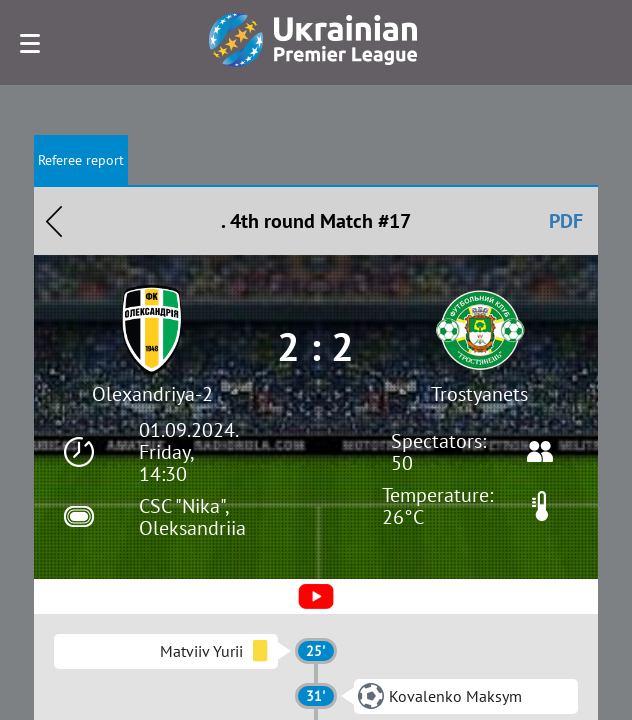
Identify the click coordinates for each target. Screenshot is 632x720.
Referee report (81, 160)
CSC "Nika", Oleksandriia (192, 517)
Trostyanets (479, 394)
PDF (566, 221)
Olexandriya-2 (152, 394)
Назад (54, 221)
